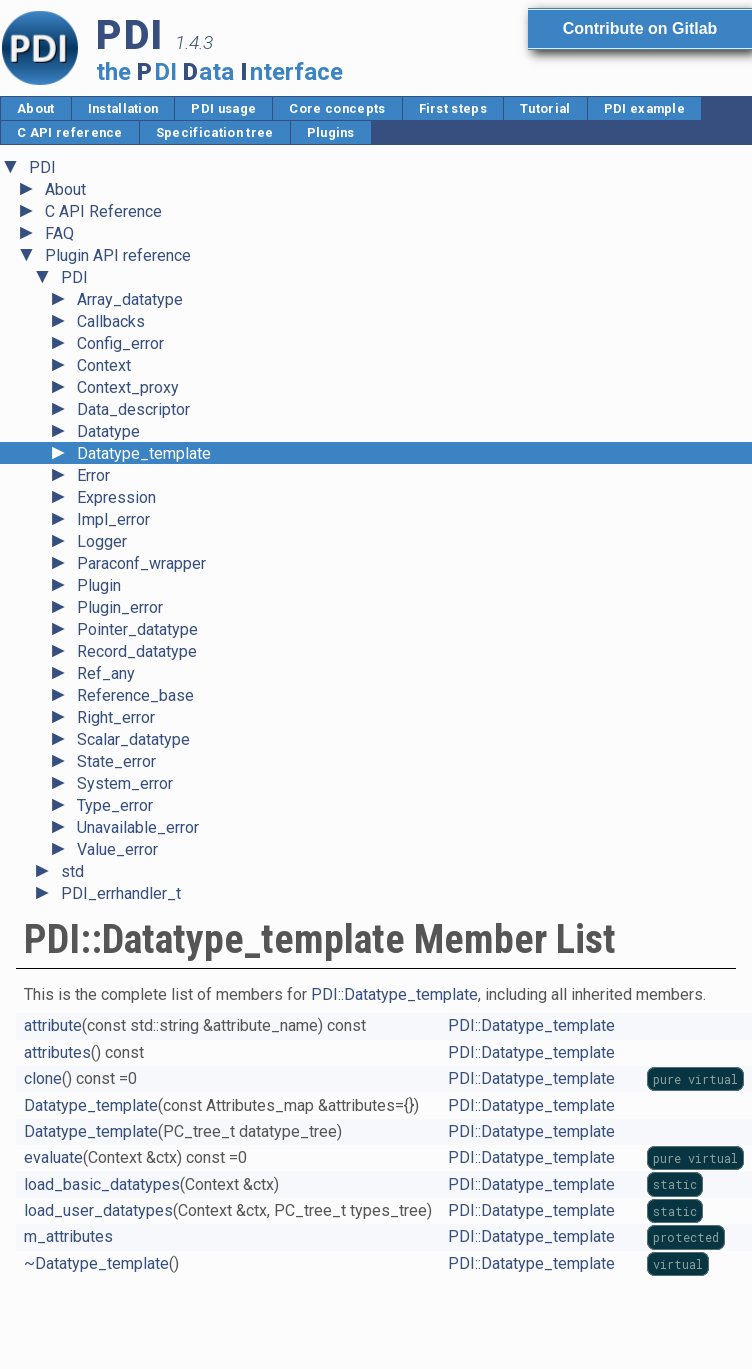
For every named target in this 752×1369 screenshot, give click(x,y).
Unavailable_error (138, 827)
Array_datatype (130, 299)
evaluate (53, 1157)
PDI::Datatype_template (394, 994)
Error (93, 475)
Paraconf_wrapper (141, 563)
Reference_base (135, 695)
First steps (453, 108)
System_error (125, 783)
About (36, 108)
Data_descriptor (133, 409)
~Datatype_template (96, 1263)
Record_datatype (137, 651)
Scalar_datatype (133, 739)
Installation (123, 108)
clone (43, 1078)
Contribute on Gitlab (640, 28)
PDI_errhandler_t (121, 893)
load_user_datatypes (98, 1210)
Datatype (108, 431)
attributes (57, 1052)
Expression (116, 497)
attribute (53, 1025)
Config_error (120, 343)
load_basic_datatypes (102, 1184)
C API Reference (103, 211)
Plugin (99, 585)
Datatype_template (144, 453)
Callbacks (111, 321)
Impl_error (113, 519)
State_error (116, 761)
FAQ (59, 233)
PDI (42, 167)
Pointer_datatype (137, 629)
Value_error (117, 849)
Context (104, 365)
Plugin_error (120, 607)
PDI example (645, 108)
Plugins (331, 132)
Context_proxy (128, 387)
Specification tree (215, 132)
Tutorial (545, 108)
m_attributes (68, 1236)
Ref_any (106, 673)
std (72, 871)
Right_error (116, 717)
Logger (102, 541)
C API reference (70, 132)
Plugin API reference (118, 255)
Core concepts (337, 108)
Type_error (115, 805)
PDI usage (223, 108)
